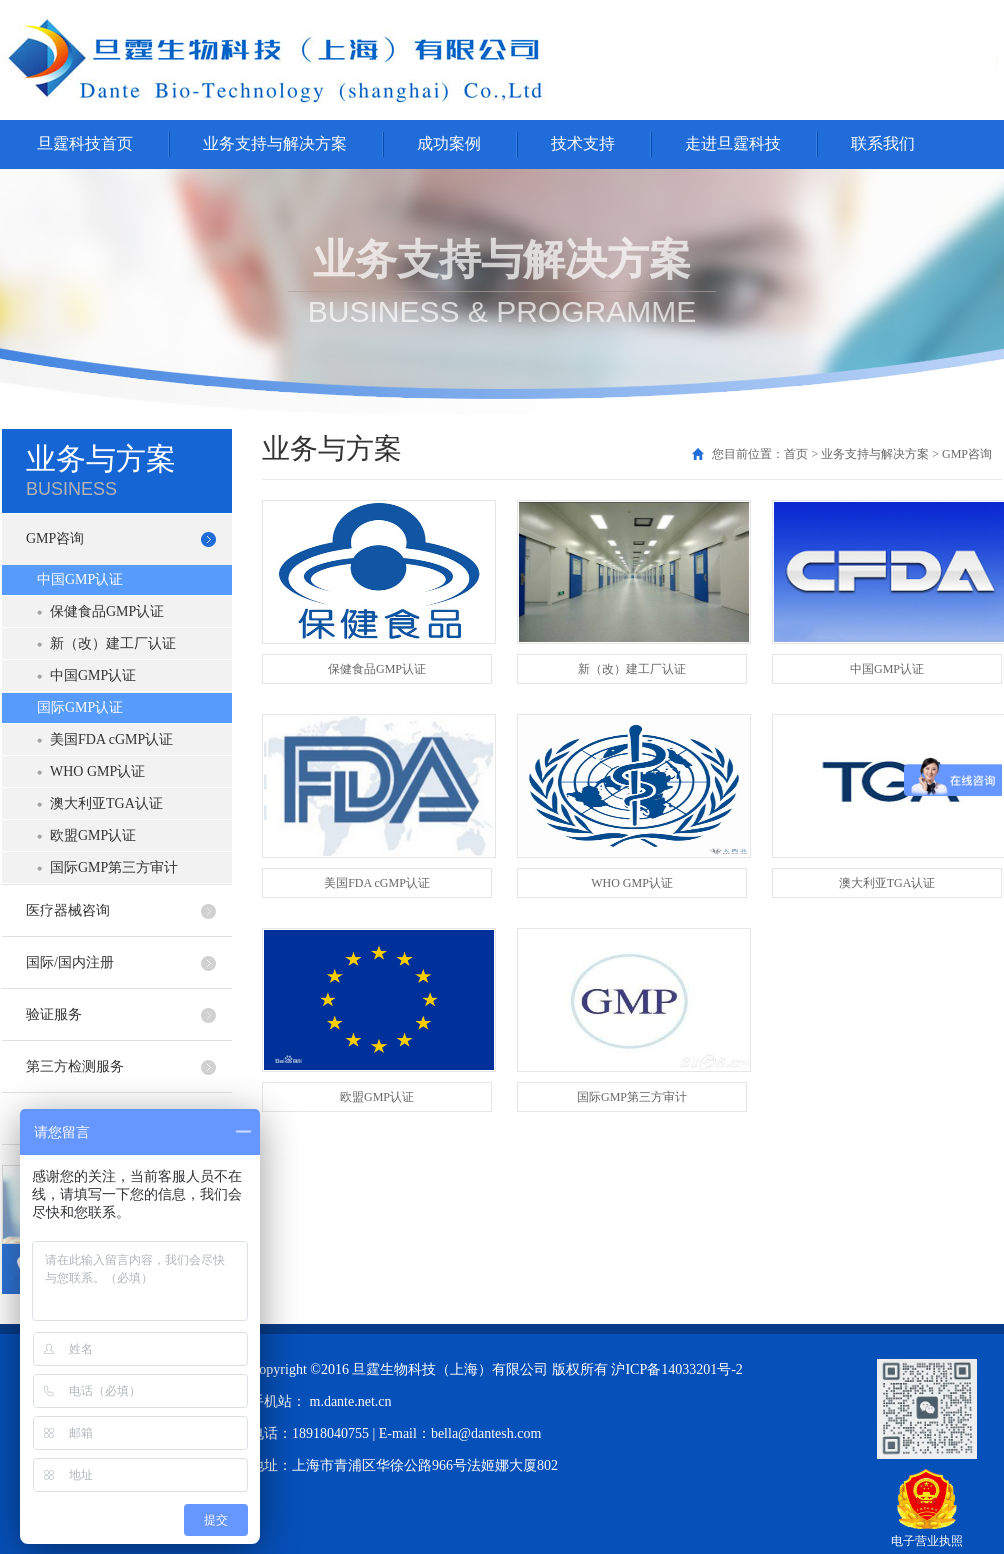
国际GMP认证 (80, 707)
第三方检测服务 (75, 1066)
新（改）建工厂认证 (113, 643)
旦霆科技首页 (85, 143)
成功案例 (449, 143)
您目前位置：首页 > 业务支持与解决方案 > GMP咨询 (852, 454)
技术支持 (583, 143)
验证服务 (54, 1014)
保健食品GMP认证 (107, 611)
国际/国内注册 (70, 962)
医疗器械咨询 (68, 910)
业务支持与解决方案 (275, 143)
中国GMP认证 (80, 579)
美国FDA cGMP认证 (111, 739)
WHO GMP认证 (97, 771)
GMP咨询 (55, 538)
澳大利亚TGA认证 (106, 803)
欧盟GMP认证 (93, 835)
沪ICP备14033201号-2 (676, 1369)
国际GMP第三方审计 (114, 867)
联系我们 (883, 143)
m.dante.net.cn (351, 1401)
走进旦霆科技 (733, 143)
